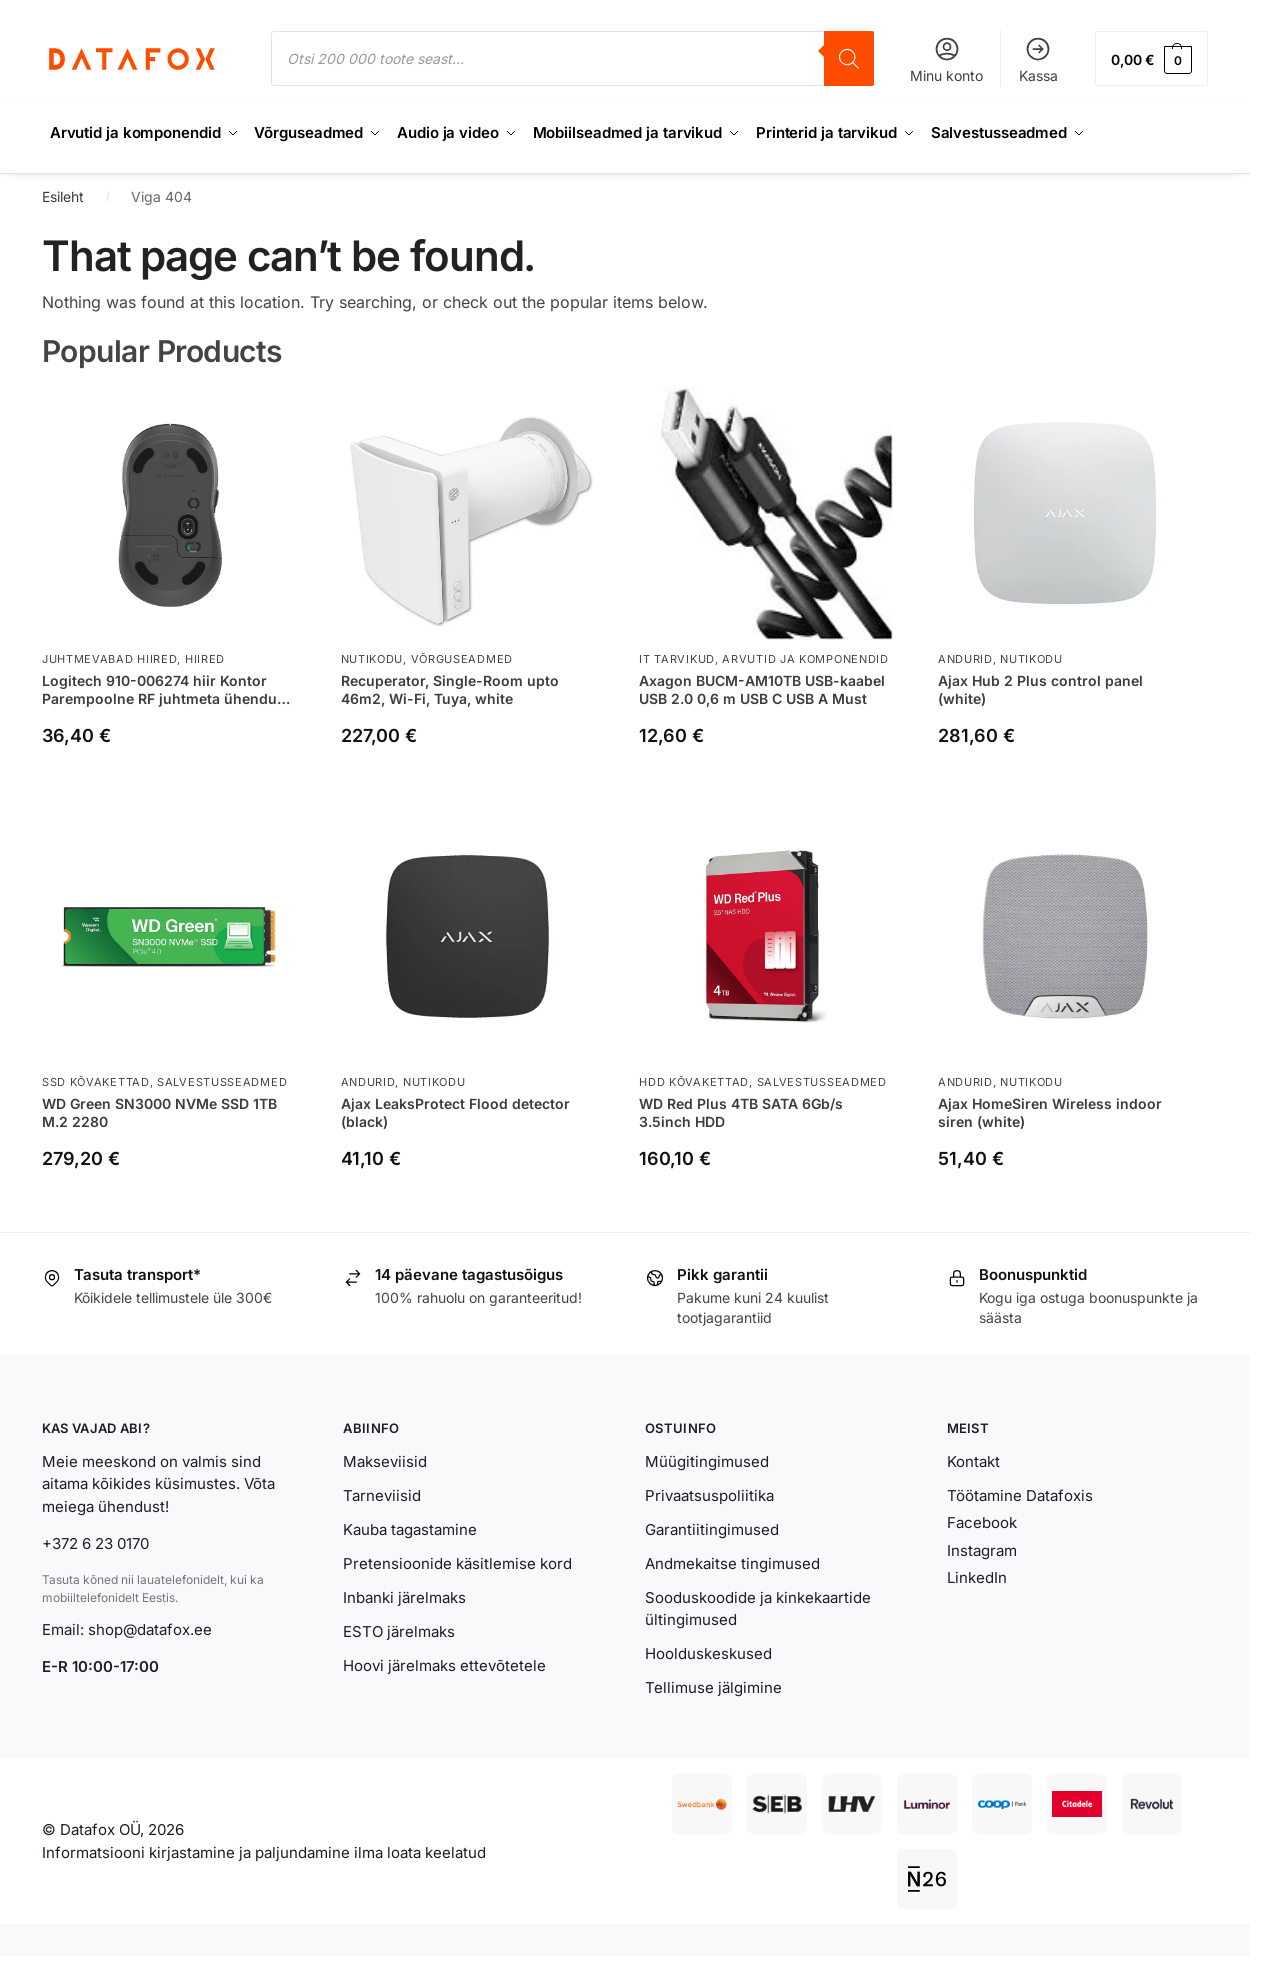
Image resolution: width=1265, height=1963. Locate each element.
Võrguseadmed (462, 659)
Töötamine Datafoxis (1020, 1494)
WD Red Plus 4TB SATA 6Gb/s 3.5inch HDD (741, 1111)
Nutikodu (372, 659)
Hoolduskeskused (708, 1653)
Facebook (982, 1522)
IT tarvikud (677, 659)
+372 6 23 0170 (95, 1543)
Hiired (205, 659)
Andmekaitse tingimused (732, 1562)
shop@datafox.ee (152, 1628)
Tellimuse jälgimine (713, 1687)
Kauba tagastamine (410, 1528)
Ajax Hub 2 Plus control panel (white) (1040, 688)
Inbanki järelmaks (404, 1596)
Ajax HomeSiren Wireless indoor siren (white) (1050, 1111)
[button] (1151, 58)
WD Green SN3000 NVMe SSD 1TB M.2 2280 (159, 1111)
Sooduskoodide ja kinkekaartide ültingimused (758, 1608)
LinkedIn (977, 1577)
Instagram (982, 1549)
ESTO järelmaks (399, 1630)
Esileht (63, 196)
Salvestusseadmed (222, 1082)
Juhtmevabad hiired (110, 659)
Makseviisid (385, 1460)
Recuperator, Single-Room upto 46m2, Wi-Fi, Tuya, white (450, 688)
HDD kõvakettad (694, 1082)
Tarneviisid (382, 1494)
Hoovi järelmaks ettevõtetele (444, 1664)
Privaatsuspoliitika (709, 1494)
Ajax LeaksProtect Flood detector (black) (455, 1111)
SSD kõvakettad (96, 1082)
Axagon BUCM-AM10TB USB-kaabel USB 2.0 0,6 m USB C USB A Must (762, 688)
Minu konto (946, 59)
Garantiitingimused (712, 1528)
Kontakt (973, 1460)
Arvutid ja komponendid (805, 659)
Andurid (965, 659)
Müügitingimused (707, 1460)
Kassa (1038, 59)
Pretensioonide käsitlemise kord (457, 1562)
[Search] (849, 58)
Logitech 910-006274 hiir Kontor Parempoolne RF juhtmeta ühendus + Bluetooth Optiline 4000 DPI (163, 689)
